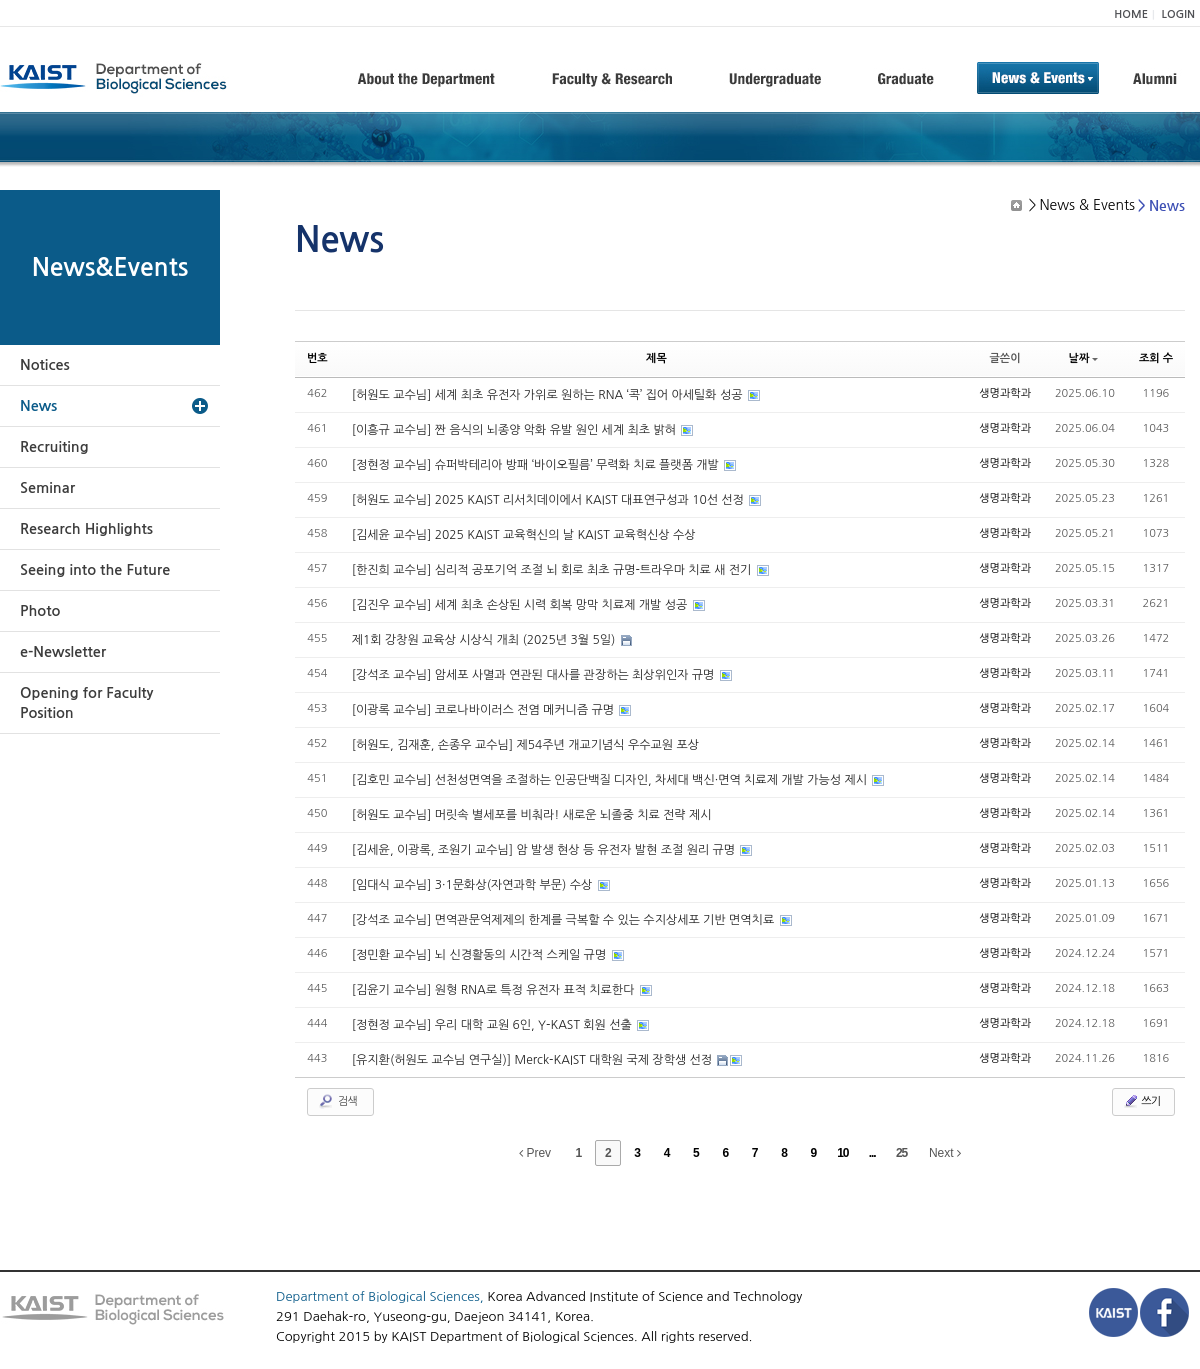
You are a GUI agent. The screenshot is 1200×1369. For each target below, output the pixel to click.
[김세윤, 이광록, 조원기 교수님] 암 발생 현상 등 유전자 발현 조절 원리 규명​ (545, 850)
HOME (1131, 14)
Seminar (47, 488)
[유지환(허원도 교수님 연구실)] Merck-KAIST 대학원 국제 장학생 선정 (534, 1060)
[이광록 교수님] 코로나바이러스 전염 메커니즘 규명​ (485, 710)
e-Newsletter (63, 652)
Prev (535, 1153)
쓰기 (1141, 1101)
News (38, 406)
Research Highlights (86, 529)
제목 (656, 358)
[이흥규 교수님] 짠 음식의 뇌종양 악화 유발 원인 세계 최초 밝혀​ (516, 430)
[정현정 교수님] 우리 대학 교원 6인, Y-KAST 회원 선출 (493, 1025)
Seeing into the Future (95, 570)
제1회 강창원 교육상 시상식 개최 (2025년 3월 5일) (485, 640)
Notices (45, 365)
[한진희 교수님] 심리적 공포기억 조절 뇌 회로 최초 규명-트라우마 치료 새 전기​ (553, 570)
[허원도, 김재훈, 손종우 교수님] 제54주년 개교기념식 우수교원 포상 (525, 745)
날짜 (1084, 358)
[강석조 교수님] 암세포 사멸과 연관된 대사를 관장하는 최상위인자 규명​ (535, 675)
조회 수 (1156, 358)
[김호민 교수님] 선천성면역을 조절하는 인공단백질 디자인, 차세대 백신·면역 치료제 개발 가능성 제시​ (611, 780)
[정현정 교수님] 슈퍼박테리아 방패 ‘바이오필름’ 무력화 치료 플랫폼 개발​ (537, 465)
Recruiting (54, 447)
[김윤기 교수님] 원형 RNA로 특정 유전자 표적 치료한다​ (495, 990)
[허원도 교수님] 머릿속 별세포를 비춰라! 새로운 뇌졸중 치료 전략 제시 (532, 815)
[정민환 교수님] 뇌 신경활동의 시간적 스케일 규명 (481, 955)
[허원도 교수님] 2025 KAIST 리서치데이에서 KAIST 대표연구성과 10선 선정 (550, 500)
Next (945, 1153)
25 (901, 1153)
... (872, 1153)
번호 (317, 358)
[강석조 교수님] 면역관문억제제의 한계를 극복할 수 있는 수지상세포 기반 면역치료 (565, 920)
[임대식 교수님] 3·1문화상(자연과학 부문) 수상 (474, 885)
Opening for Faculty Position (86, 703)
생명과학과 (1005, 393)
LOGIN (1178, 14)
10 (842, 1153)
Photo (40, 611)
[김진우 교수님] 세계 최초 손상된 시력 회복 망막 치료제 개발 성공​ (521, 605)
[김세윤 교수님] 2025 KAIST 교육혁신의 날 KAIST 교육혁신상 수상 (524, 535)
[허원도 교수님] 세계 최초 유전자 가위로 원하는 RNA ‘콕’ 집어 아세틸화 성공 (549, 395)
